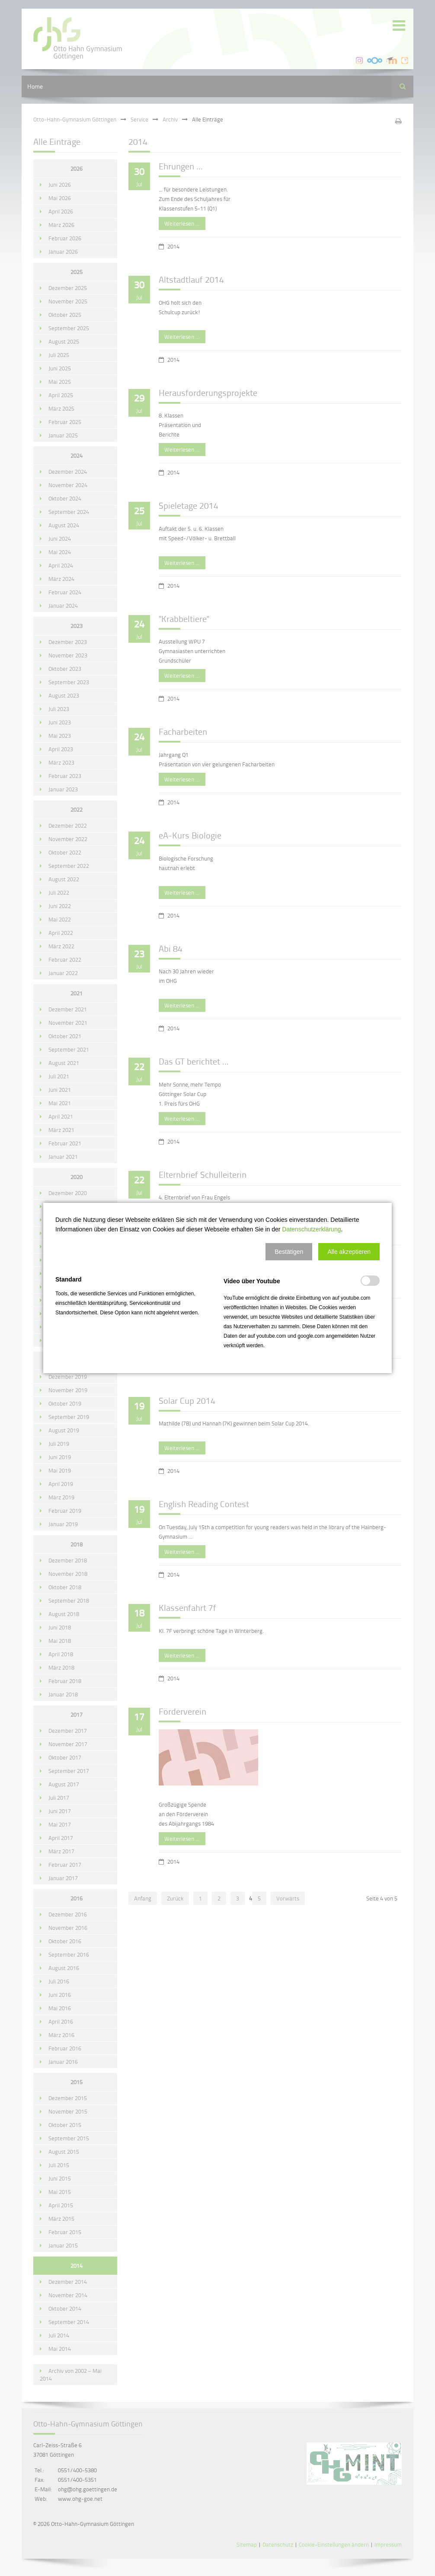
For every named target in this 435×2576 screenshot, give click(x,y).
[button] (288, 1251)
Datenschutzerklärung (311, 1229)
